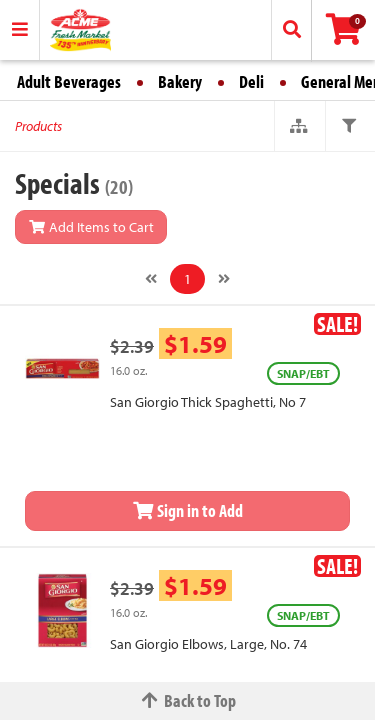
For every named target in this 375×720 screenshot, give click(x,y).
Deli (251, 81)
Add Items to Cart (91, 227)
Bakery (180, 81)
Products (38, 126)
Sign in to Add (188, 510)
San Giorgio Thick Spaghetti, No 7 (208, 402)
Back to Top (188, 700)
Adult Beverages (69, 81)
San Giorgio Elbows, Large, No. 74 (208, 644)
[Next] (224, 279)
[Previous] (151, 279)
